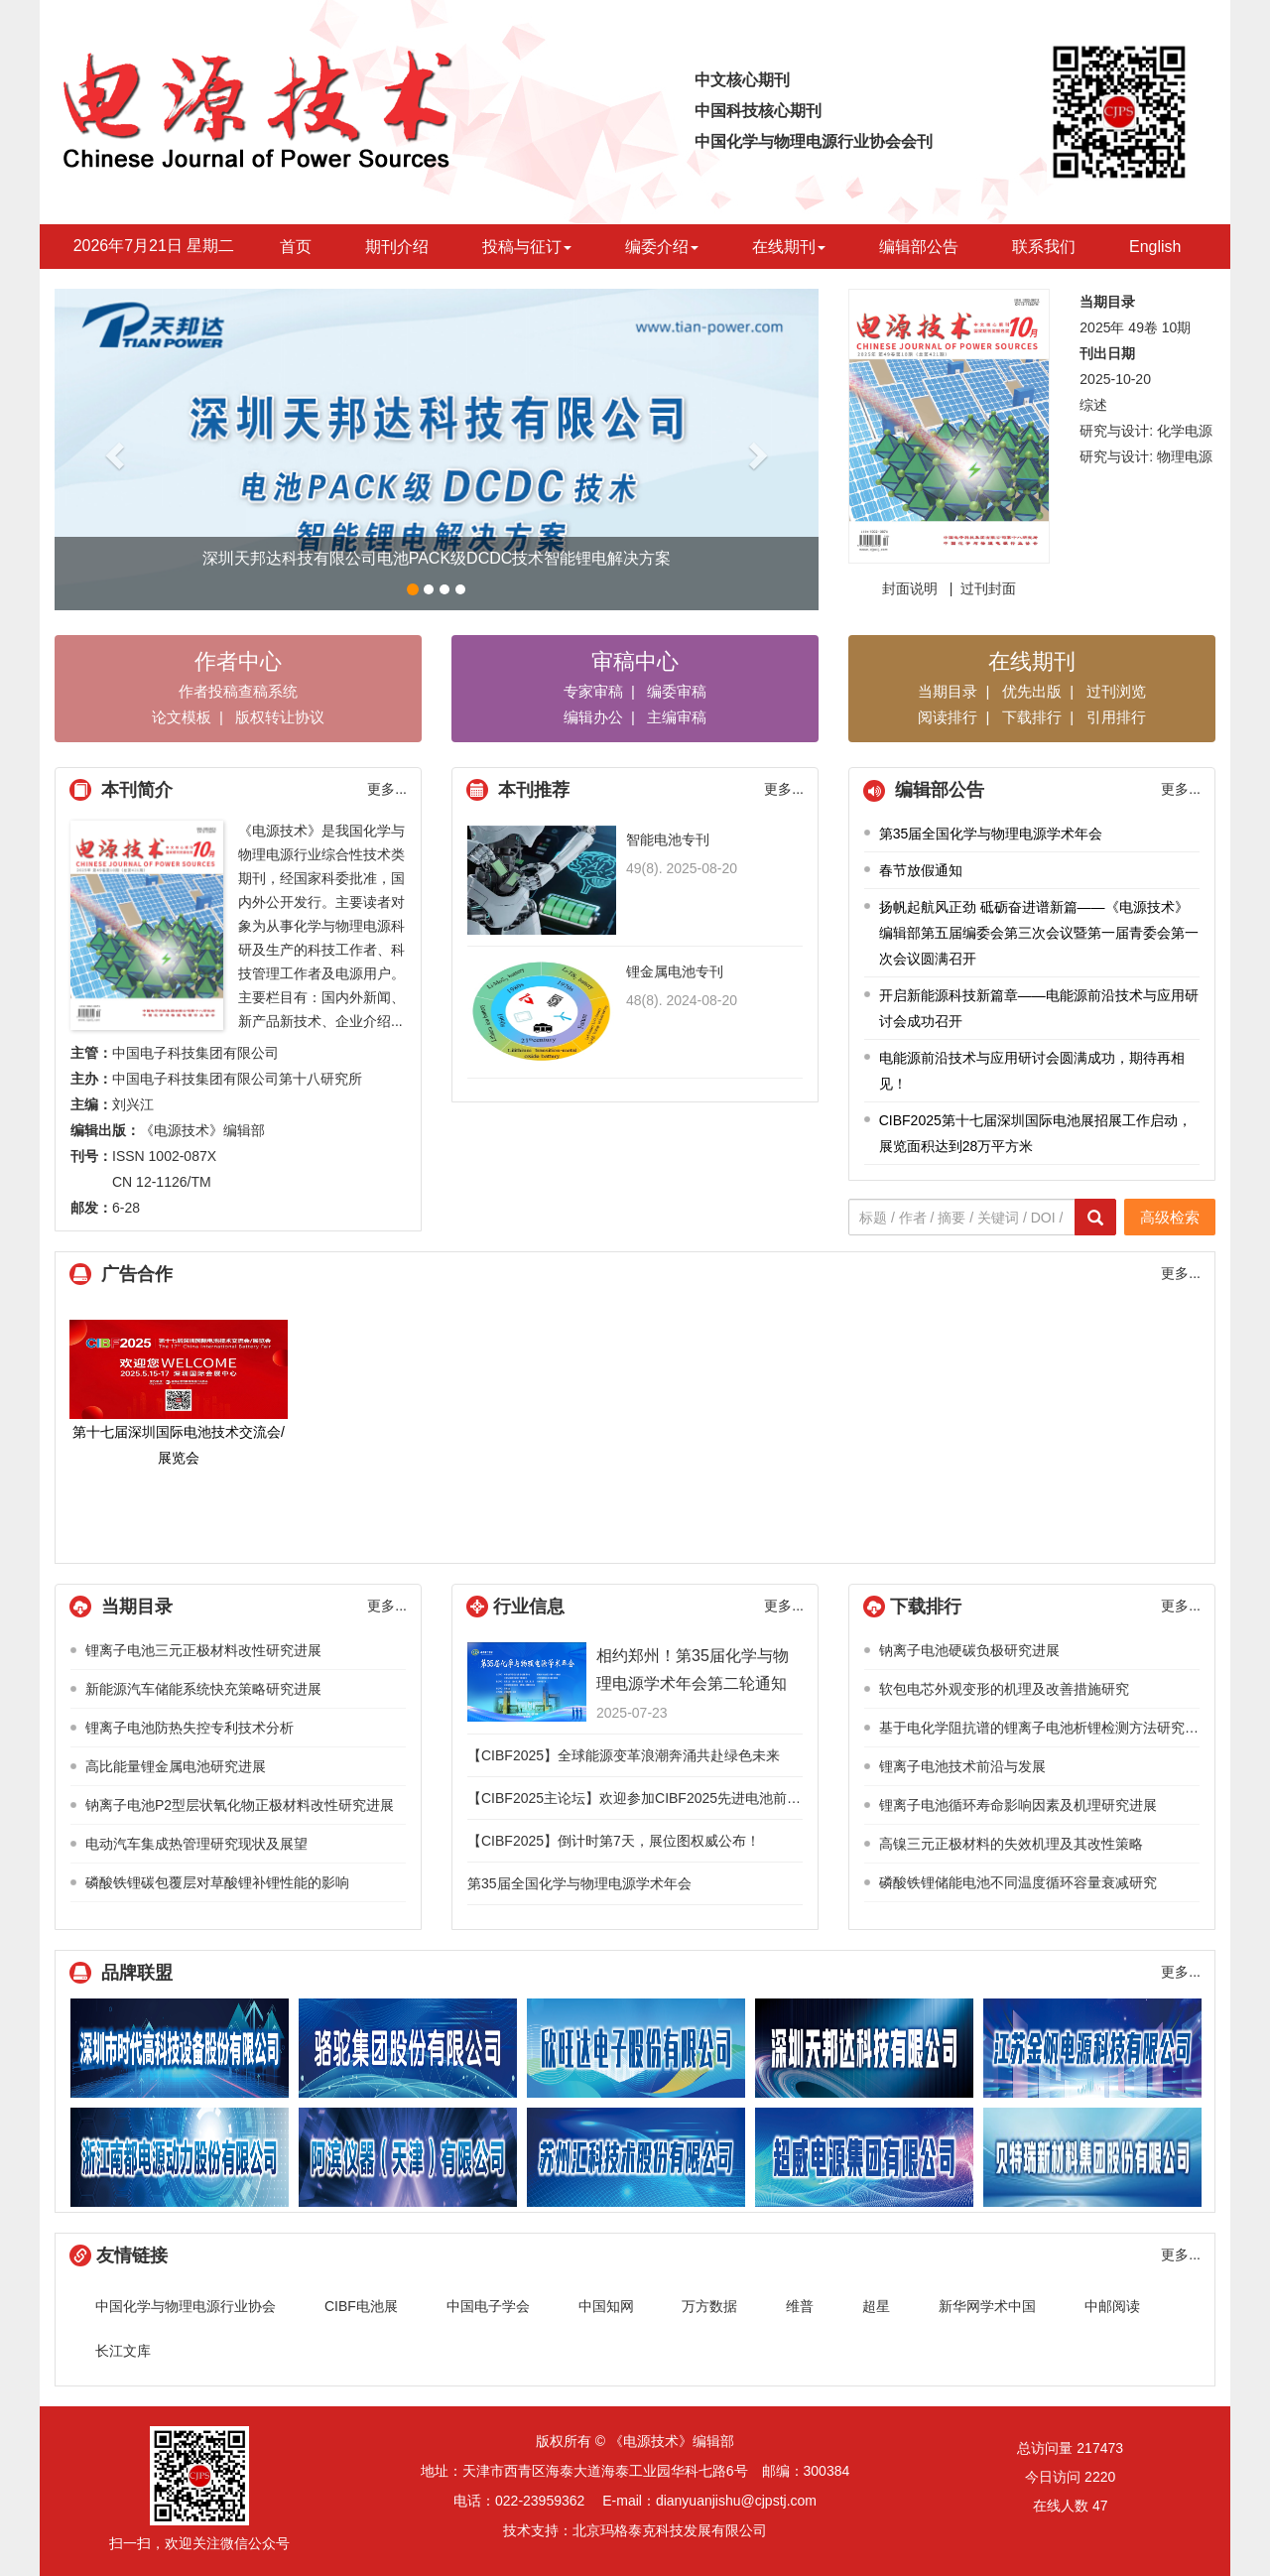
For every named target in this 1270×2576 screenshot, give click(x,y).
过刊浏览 (1116, 691)
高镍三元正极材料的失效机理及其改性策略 (1011, 1844)
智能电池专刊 (667, 839)
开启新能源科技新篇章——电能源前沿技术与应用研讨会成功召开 (1039, 1008)
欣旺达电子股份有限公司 (636, 2048)
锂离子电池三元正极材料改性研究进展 (203, 1650)
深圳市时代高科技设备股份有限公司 (179, 2048)
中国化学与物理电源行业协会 (185, 2306)
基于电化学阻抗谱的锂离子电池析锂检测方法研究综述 (1045, 1728)
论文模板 (181, 716)
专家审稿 (593, 691)
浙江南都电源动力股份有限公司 (179, 2157)
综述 (1093, 405)
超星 (876, 2306)
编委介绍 (661, 246)
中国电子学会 (488, 2306)
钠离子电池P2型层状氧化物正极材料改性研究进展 (239, 1805)
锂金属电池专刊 (674, 971)
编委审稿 (676, 691)
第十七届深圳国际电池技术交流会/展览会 (178, 1393)
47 (1100, 2505)
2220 (1099, 2477)
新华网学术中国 (987, 2306)
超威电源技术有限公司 (864, 2157)
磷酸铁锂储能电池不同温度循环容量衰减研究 (1018, 1882)
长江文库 (123, 2351)
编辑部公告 (918, 246)
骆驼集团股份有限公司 (408, 2048)
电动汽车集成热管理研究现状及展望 (196, 1844)
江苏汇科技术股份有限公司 (636, 2157)
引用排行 (1116, 716)
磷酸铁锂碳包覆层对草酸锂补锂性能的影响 (217, 1882)
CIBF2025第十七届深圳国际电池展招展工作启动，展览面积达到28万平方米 (1035, 1133)
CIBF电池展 (361, 2306)
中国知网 (606, 2306)
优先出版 (1032, 691)
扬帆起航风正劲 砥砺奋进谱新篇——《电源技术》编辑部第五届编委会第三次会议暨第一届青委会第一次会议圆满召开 (1039, 932)
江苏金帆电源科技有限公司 (1092, 2048)
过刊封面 (988, 588)
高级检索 (1170, 1217)
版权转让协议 (279, 716)
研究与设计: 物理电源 (1146, 456)
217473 (1100, 2448)
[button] (112, 449)
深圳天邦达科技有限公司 (864, 2048)
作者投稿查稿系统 (238, 691)
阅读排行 (947, 716)
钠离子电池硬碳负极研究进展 (969, 1650)
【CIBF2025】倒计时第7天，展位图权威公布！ (613, 1841)
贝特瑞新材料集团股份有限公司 (1092, 2157)
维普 (800, 2306)
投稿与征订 (527, 246)
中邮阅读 (1112, 2306)
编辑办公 (593, 716)
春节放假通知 (920, 870)
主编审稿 (676, 716)
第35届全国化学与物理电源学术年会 (991, 833)
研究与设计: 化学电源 (1146, 431)
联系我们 (1044, 246)
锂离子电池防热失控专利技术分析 (189, 1728)
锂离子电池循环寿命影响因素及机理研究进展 (1018, 1805)
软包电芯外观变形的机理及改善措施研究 (1004, 1689)
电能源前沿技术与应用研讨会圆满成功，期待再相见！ (1032, 1071)
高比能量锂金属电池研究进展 (175, 1766)
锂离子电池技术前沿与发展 (962, 1766)
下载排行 (1032, 716)
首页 (296, 246)
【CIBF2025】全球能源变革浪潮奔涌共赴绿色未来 (623, 1755)
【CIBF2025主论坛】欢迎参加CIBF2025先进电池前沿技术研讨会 (668, 1798)
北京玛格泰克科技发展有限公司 (669, 2530)
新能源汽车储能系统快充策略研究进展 (203, 1689)
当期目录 (947, 691)
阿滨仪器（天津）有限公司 (408, 2157)
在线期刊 (789, 246)
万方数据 (709, 2306)
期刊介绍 (397, 246)
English (1155, 246)
